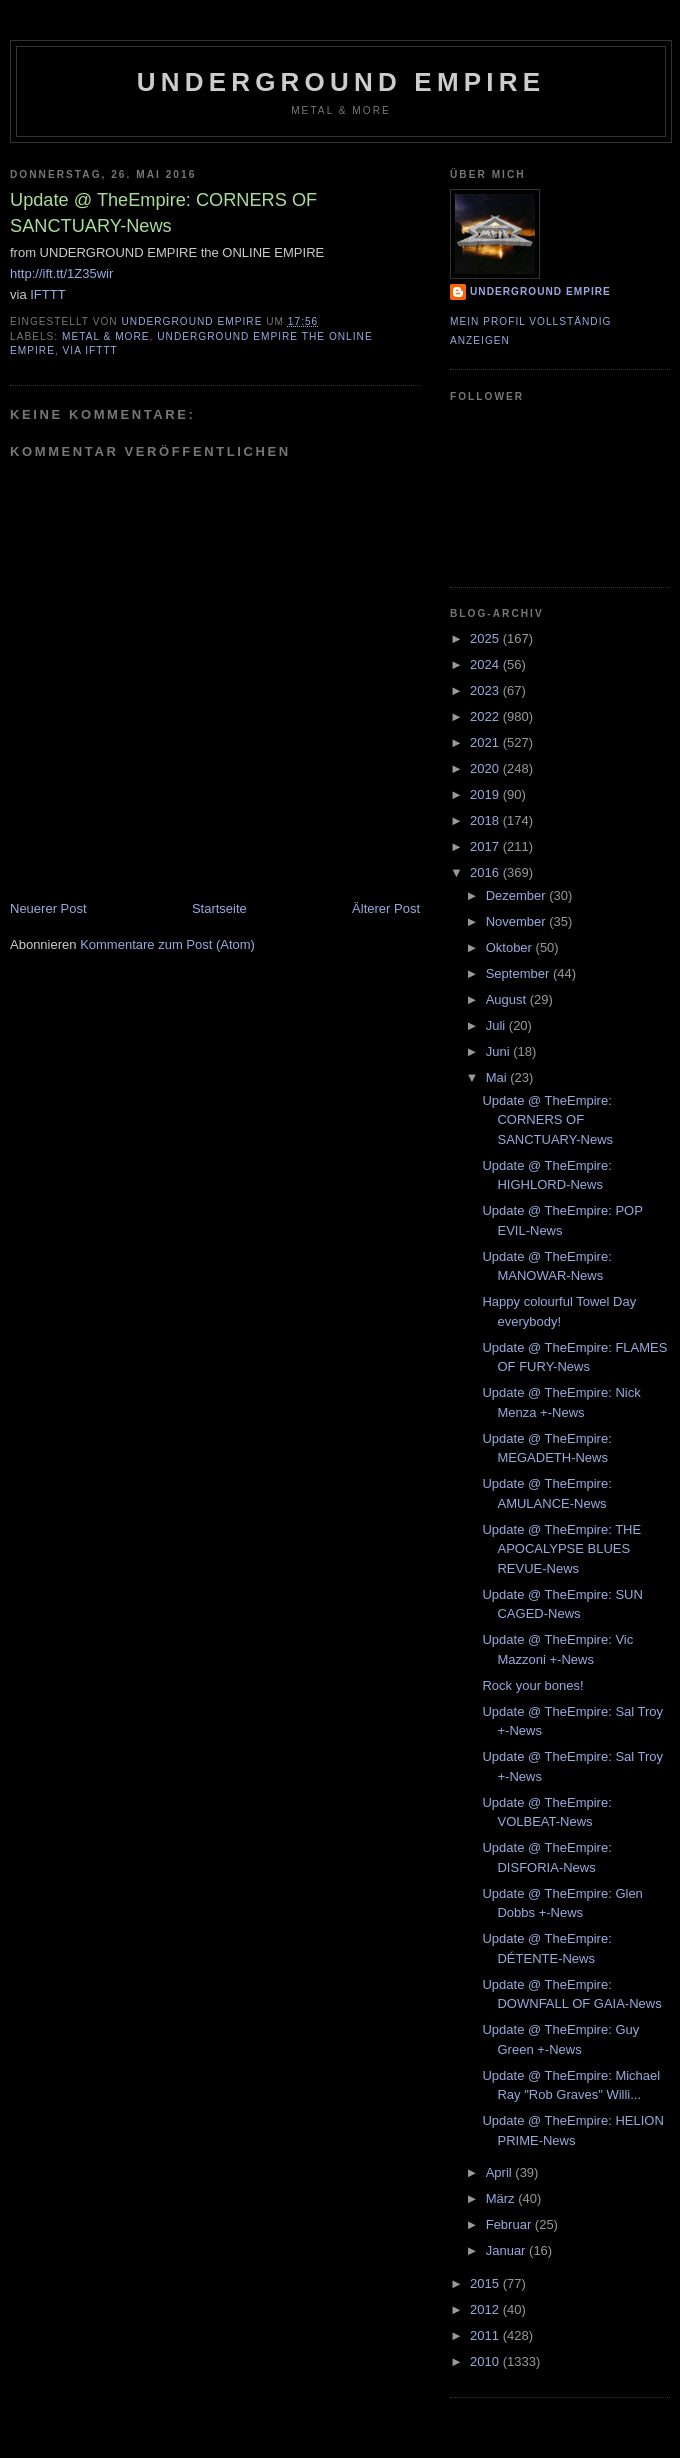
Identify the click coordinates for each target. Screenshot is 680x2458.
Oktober (511, 947)
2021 (486, 742)
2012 (486, 2309)
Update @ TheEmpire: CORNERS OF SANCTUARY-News (547, 1120)
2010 (486, 2361)
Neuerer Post (48, 908)
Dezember (518, 895)
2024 (486, 664)
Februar (510, 2224)
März (502, 2198)
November (518, 921)
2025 (486, 638)
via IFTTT (90, 350)
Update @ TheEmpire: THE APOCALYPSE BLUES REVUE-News (561, 1549)
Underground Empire (341, 82)
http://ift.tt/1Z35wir (61, 273)
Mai (498, 1077)
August (508, 999)
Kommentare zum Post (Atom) (167, 944)
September (519, 973)
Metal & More (106, 336)
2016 (486, 872)
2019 (486, 794)
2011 (486, 2335)
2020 (486, 768)
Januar (507, 2250)
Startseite (219, 908)
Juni (499, 1051)
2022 (486, 716)
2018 (486, 820)
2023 (486, 690)
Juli (497, 1025)
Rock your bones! (532, 1685)
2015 (486, 2283)
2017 (486, 846)
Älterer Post (386, 908)
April (501, 2172)
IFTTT (47, 294)
